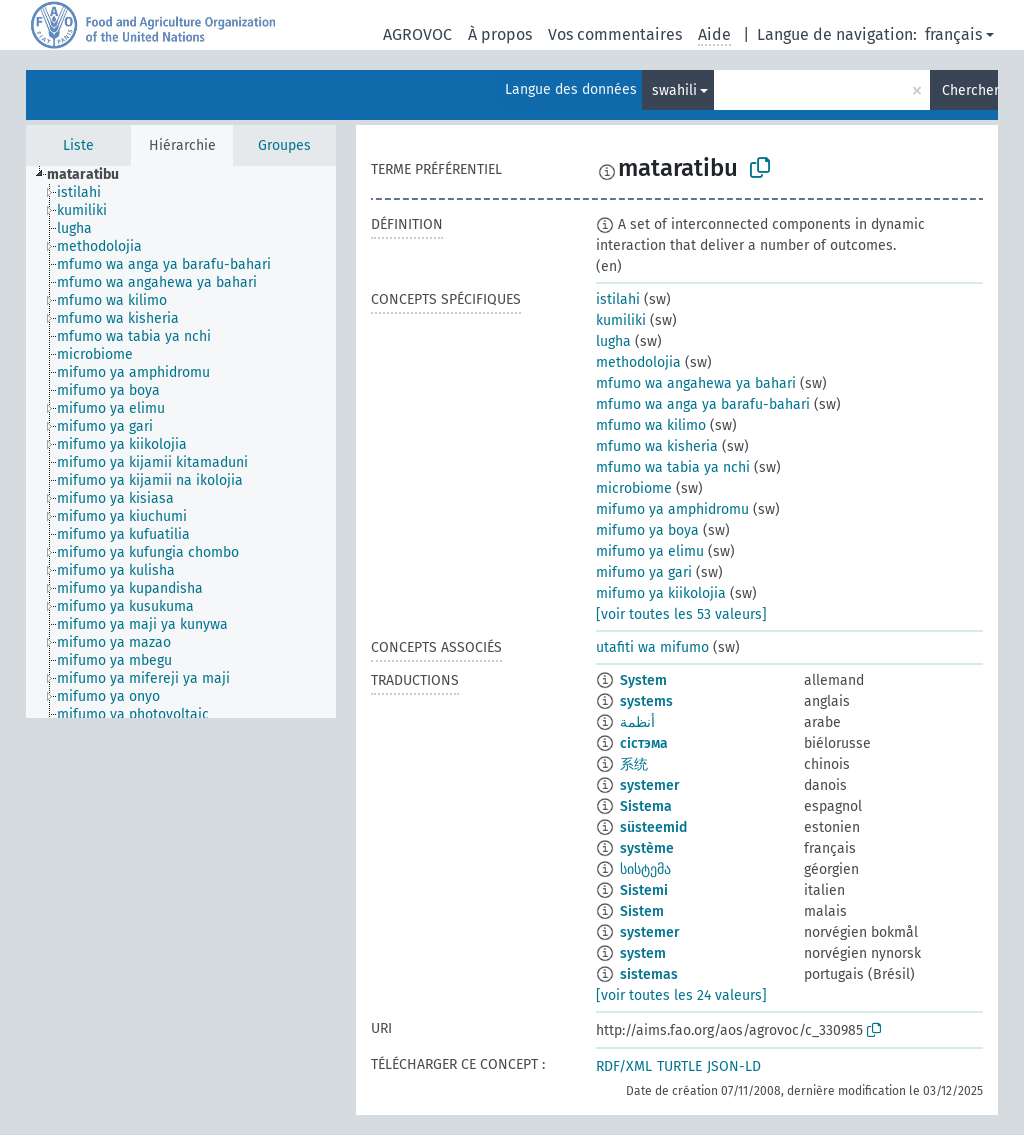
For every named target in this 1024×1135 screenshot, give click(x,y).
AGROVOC (417, 34)
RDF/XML (624, 1066)
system (643, 953)
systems (646, 701)
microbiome (634, 488)
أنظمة (637, 722)
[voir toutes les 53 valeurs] (681, 614)
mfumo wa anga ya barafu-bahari (703, 404)
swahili (674, 90)
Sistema (646, 806)
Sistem (642, 911)
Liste (78, 145)
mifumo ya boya (647, 530)
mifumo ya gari (644, 572)
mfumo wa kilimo (651, 425)
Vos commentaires (615, 34)
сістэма (644, 743)
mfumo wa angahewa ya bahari (696, 383)
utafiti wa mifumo (652, 647)
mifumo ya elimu (650, 551)
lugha (613, 341)
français (953, 34)
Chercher (970, 90)
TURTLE (679, 1066)
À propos (500, 34)
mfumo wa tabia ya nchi (673, 467)
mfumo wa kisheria (657, 446)
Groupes (284, 145)
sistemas (649, 974)
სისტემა (645, 869)
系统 (634, 764)
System (643, 680)
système (647, 848)
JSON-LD (734, 1066)
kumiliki (621, 320)
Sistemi (644, 890)
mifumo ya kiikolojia (661, 593)
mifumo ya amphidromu (672, 509)
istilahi (618, 299)
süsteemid (653, 827)
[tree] (181, 442)
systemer (650, 785)
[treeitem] (91, 175)
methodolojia (638, 362)
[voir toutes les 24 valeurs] (681, 995)
